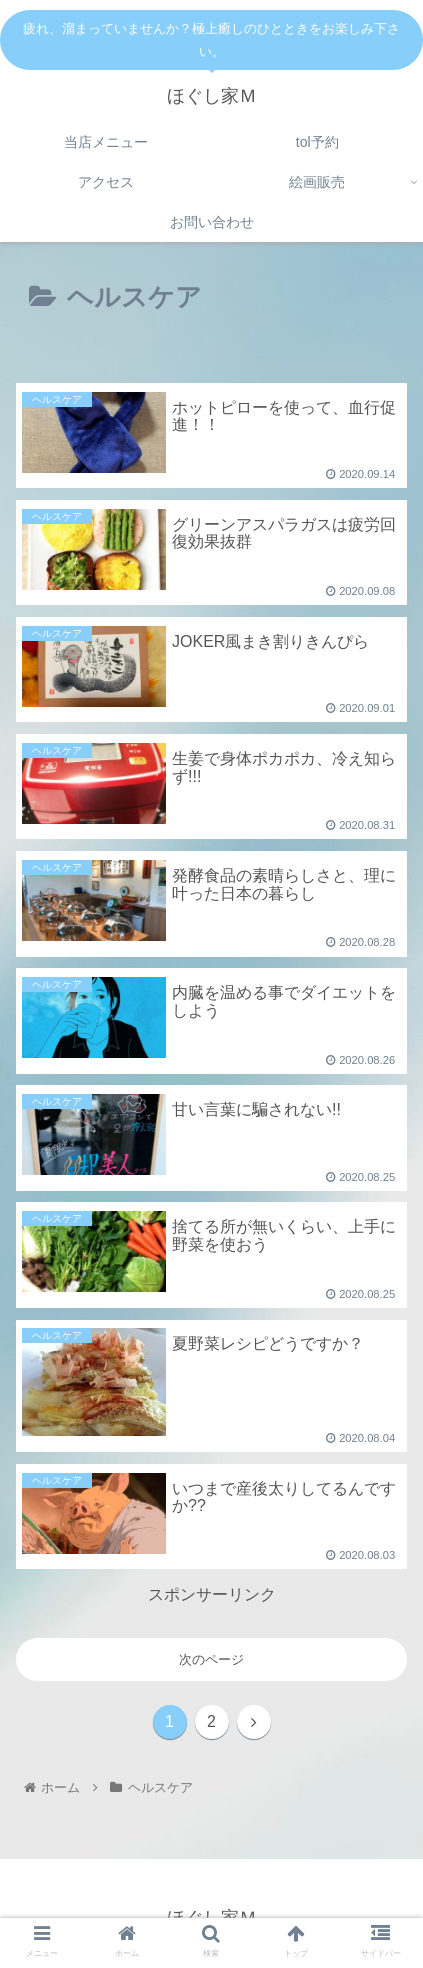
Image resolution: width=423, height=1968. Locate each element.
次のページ (211, 1659)
